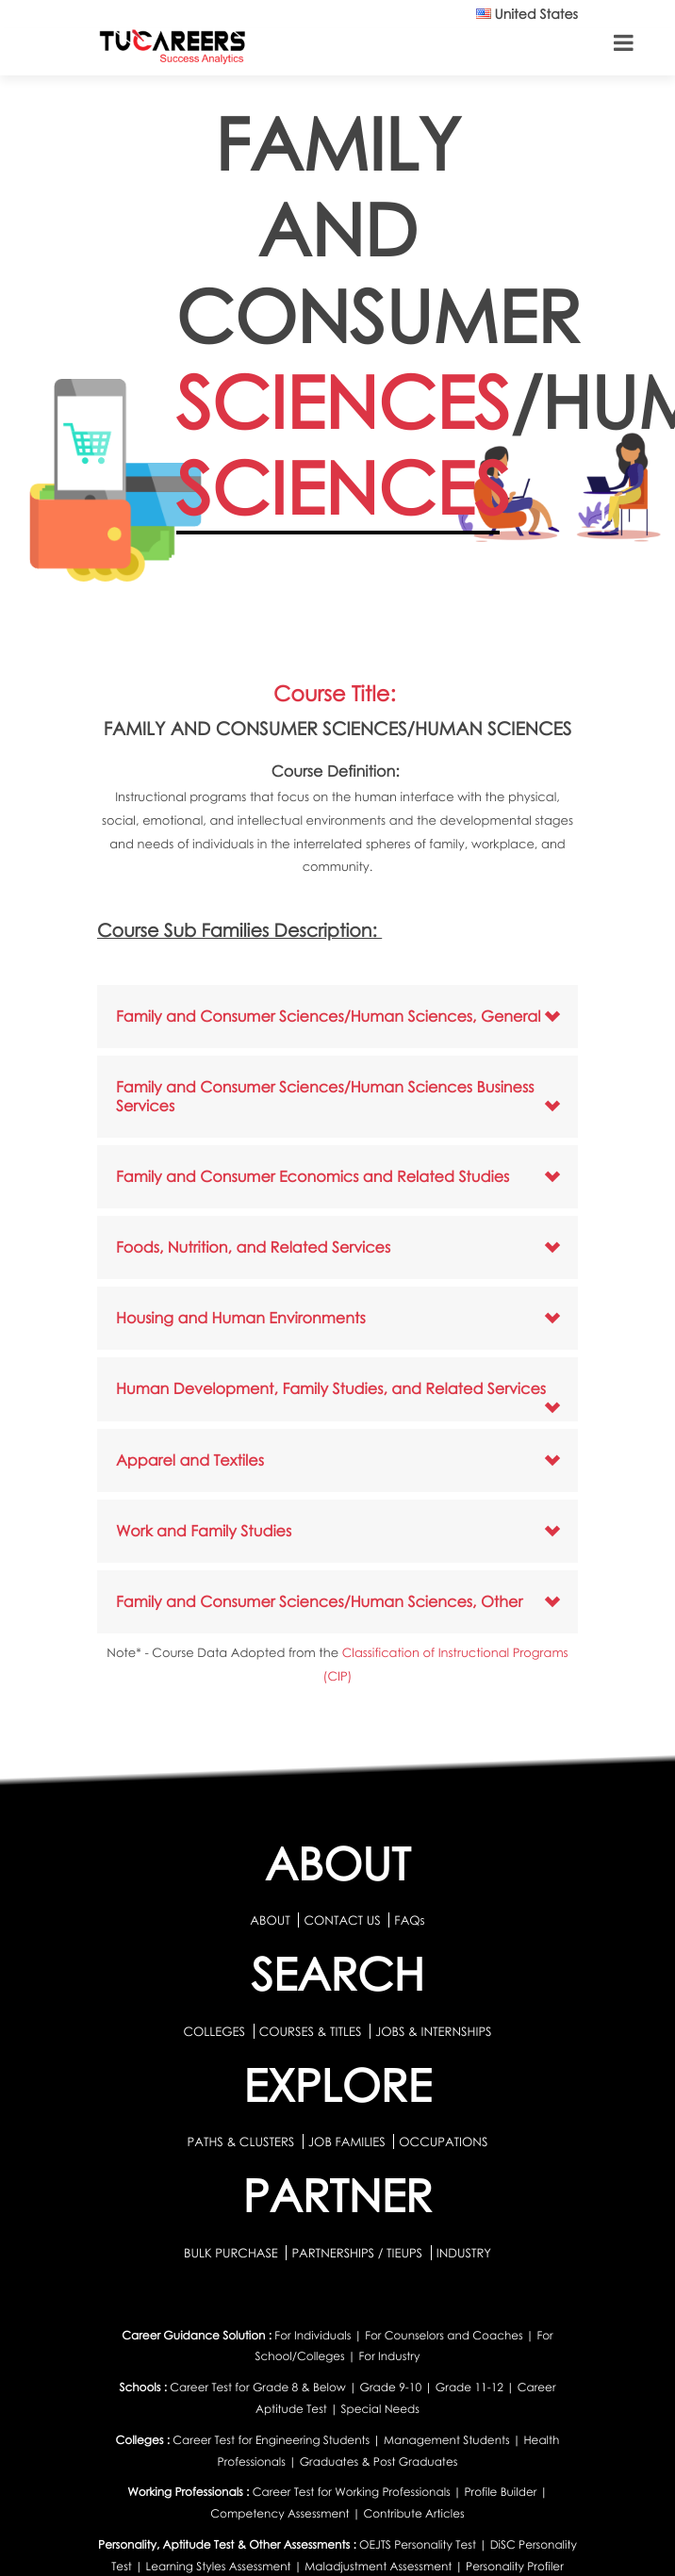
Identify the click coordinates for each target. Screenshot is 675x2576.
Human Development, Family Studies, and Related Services (331, 1388)
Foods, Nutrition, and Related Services (253, 1247)
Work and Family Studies (203, 1530)
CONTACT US (342, 1920)
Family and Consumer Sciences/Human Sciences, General (328, 1016)
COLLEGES (214, 2031)
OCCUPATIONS (443, 2141)
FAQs (409, 1920)
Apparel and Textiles (190, 1460)
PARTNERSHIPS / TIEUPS (358, 2252)
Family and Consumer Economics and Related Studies (312, 1176)
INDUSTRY (463, 2252)
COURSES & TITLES (310, 2031)
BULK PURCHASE (232, 2252)
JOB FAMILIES (348, 2141)
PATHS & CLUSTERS (243, 2141)
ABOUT (269, 1920)
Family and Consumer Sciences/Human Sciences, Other (319, 1601)
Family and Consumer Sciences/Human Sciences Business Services (325, 1095)
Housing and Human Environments (241, 1317)
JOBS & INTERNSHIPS (433, 2031)
